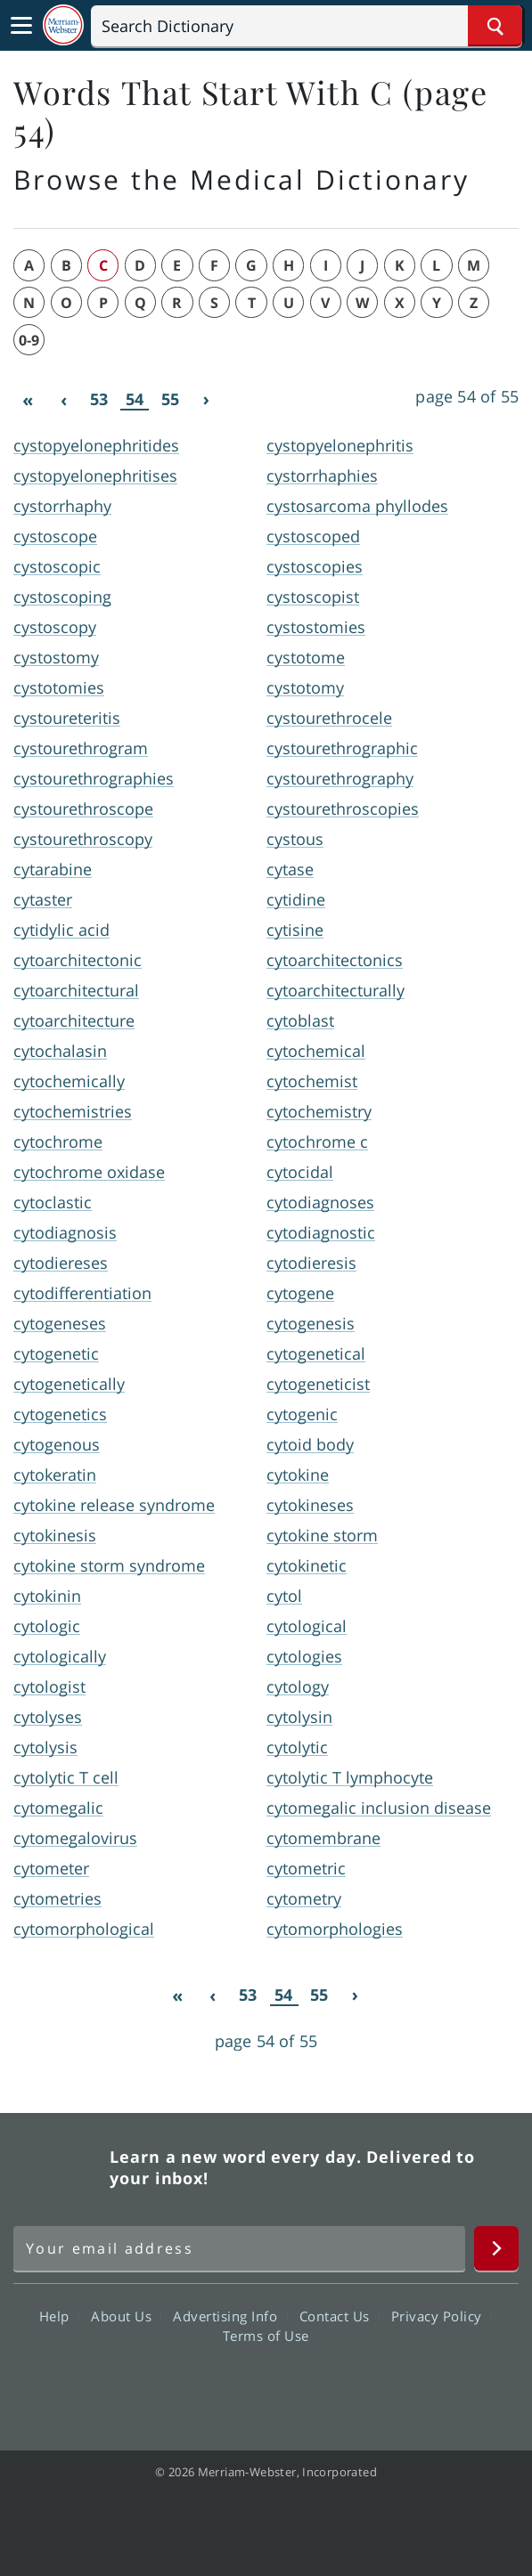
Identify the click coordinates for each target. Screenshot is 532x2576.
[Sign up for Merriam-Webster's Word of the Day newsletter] (239, 2248)
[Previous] (63, 399)
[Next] (206, 399)
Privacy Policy (441, 2316)
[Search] (306, 25)
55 (170, 399)
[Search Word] (495, 25)
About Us (126, 2316)
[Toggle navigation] (21, 25)
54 (134, 399)
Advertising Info (230, 2316)
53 (99, 399)
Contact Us (339, 2316)
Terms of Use (266, 2335)
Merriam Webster (58, 2167)
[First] (27, 399)
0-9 (29, 340)
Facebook (169, 2386)
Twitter (234, 2386)
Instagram (362, 2386)
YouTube (298, 2386)
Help (59, 2316)
